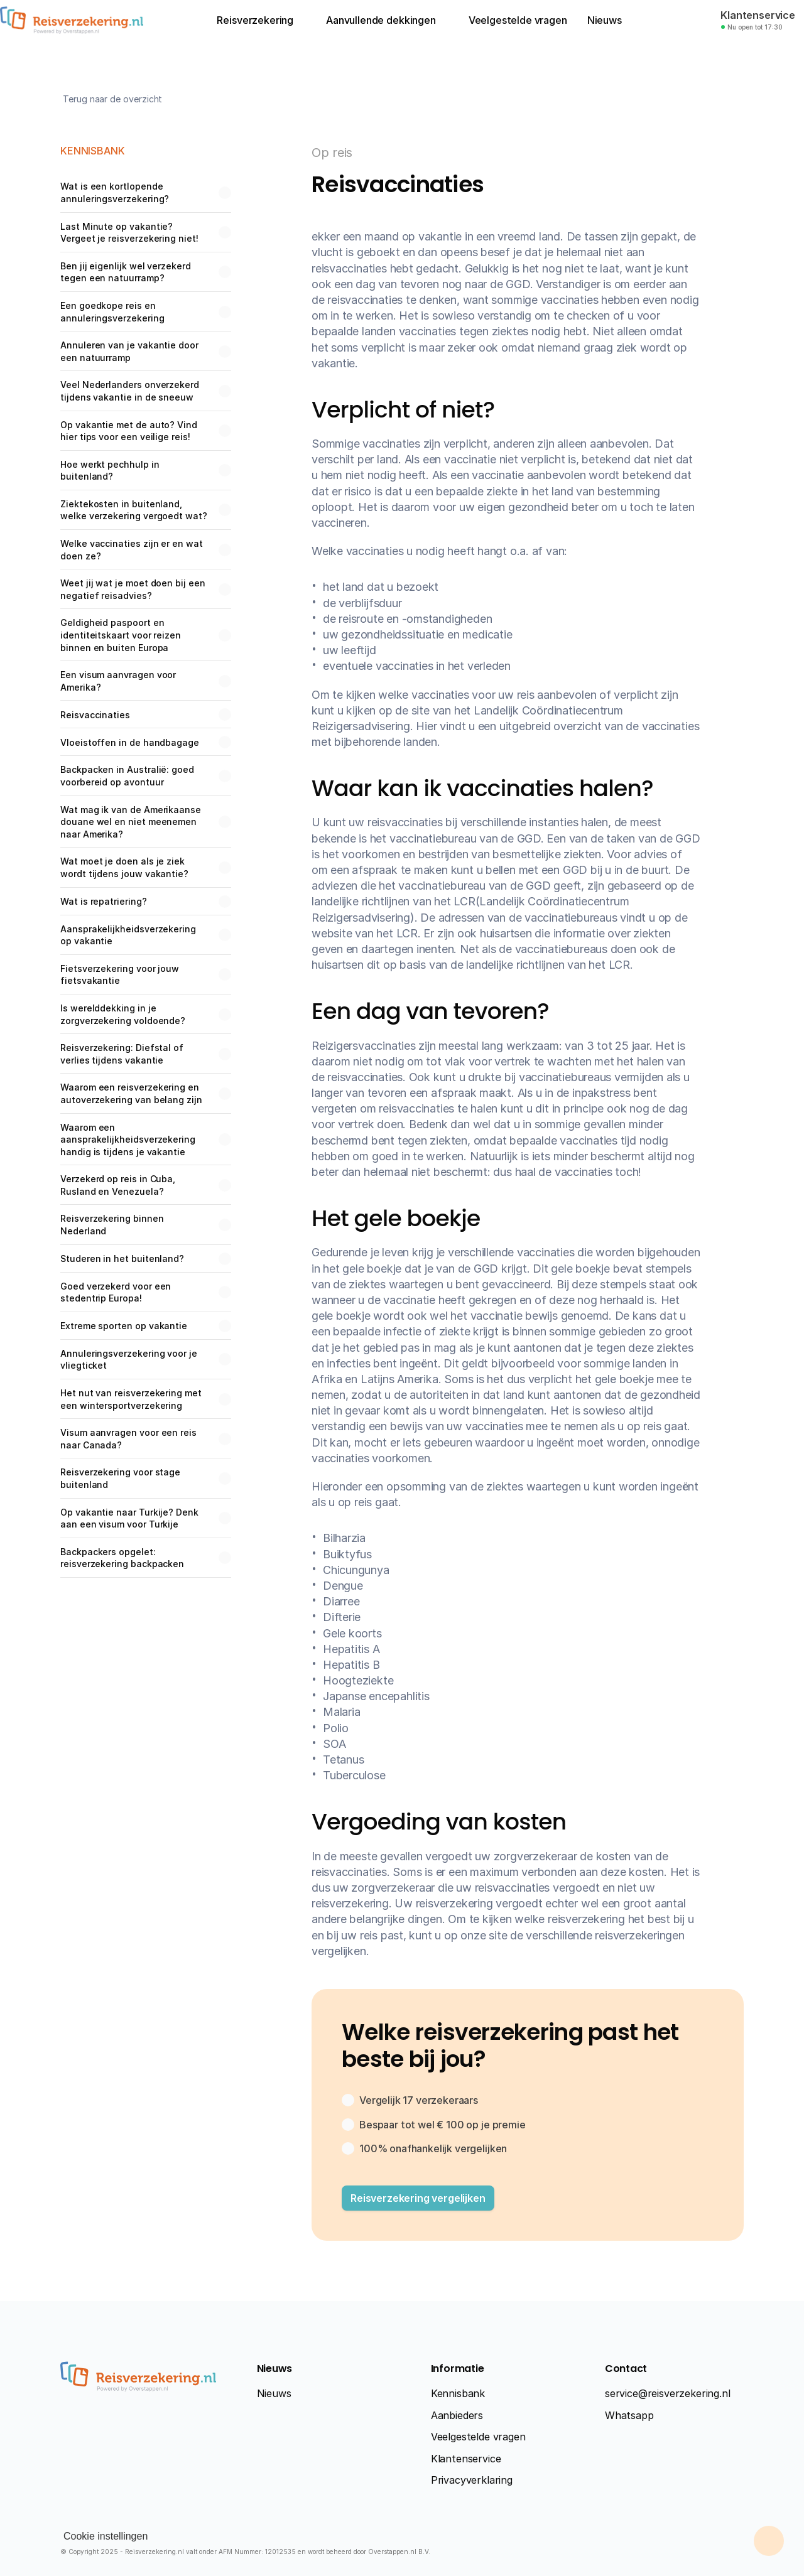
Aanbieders (457, 2415)
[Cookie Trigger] (105, 2536)
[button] (418, 2198)
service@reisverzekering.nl (668, 2393)
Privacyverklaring (472, 2480)
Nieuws (274, 2393)
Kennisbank (458, 2393)
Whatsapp (629, 2415)
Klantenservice (466, 2458)
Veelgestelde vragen (478, 2436)
